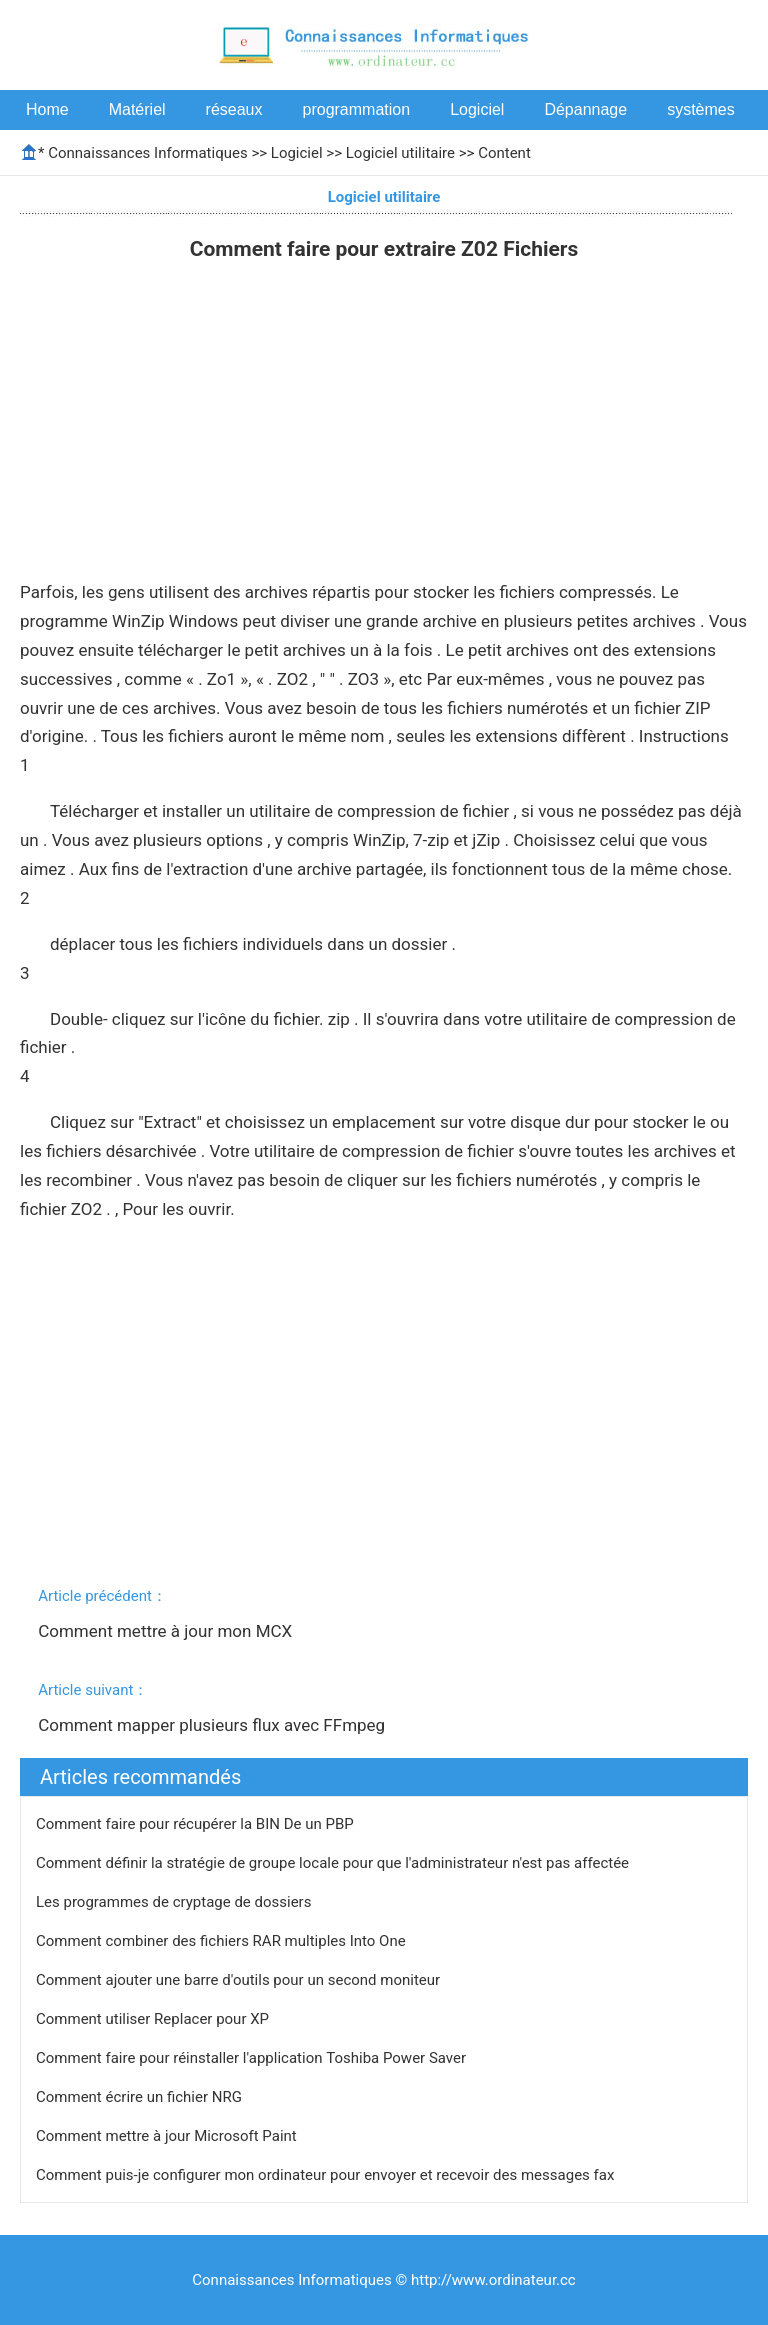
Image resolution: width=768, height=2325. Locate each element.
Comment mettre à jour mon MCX (167, 1631)
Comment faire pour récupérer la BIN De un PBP (196, 1824)
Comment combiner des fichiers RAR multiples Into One (222, 1941)
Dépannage (585, 109)
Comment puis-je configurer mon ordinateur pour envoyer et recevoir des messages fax (327, 2175)
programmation (357, 109)
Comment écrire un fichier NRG (141, 2097)
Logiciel (477, 109)
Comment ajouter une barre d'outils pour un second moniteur (240, 1980)
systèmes (701, 109)
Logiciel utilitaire (400, 153)
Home (47, 109)
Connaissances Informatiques (147, 153)
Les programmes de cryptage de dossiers (175, 1902)
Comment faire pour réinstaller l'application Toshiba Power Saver (253, 2058)
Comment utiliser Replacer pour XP (154, 2019)
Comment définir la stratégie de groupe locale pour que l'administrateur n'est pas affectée (334, 1863)
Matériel (137, 109)
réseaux (234, 109)
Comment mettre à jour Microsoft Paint (168, 2136)
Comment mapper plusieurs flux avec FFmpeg (213, 1725)
